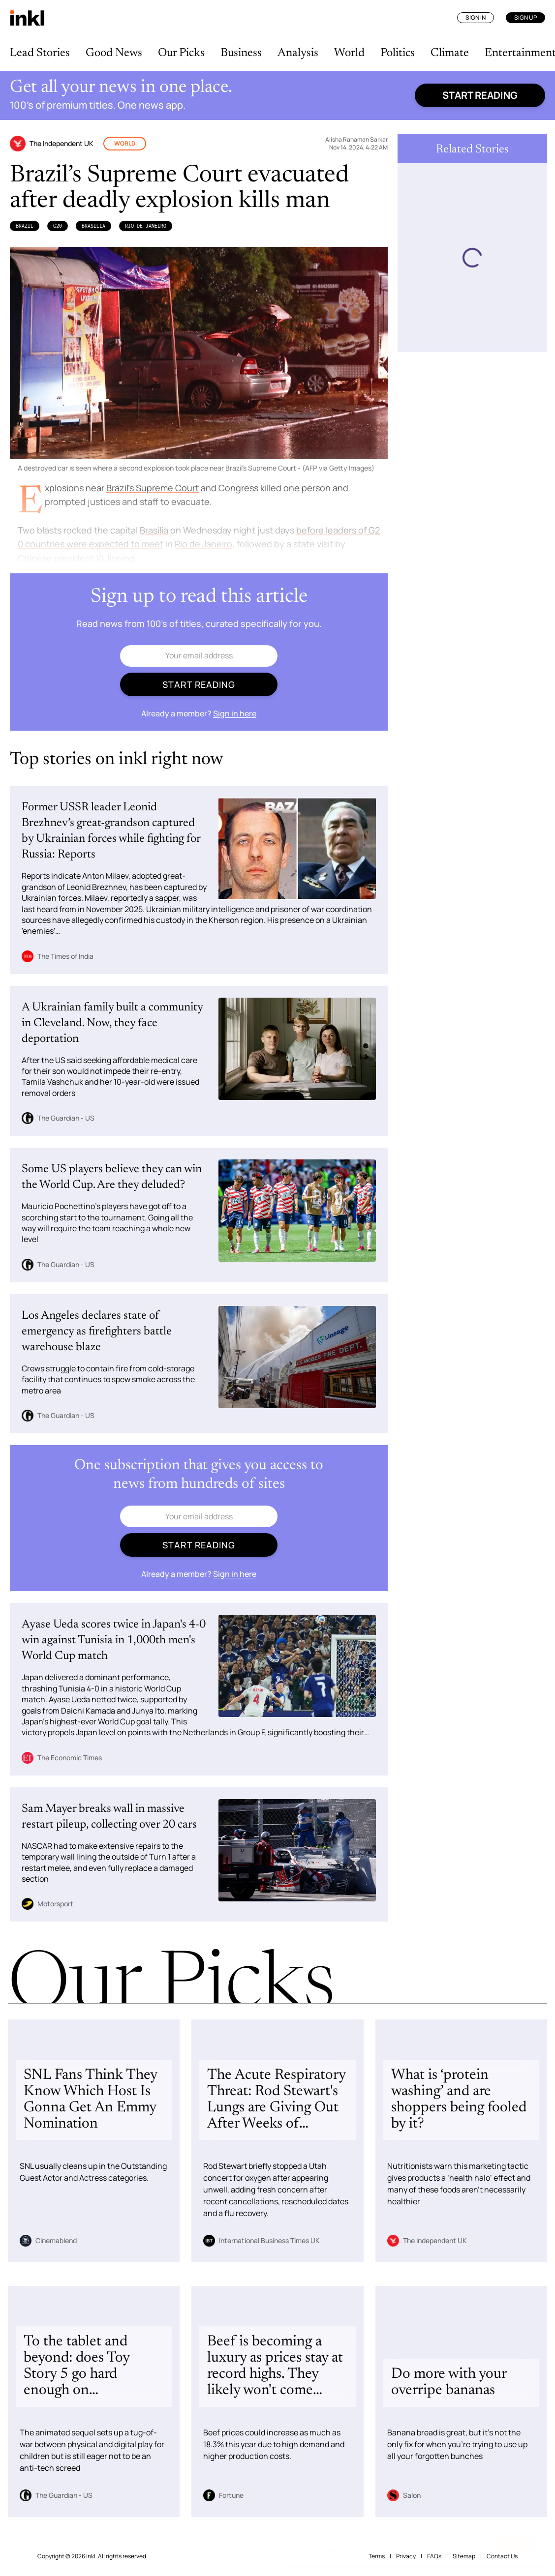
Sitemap (464, 2556)
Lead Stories (40, 53)
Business (241, 53)
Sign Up (525, 17)
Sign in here (234, 713)
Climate (450, 53)
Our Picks (181, 53)
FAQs (434, 2556)
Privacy (406, 2556)
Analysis (298, 53)
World (349, 53)
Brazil (24, 226)
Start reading (480, 95)
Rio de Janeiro (145, 226)
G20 (57, 226)
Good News (114, 53)
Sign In (475, 17)
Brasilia (93, 226)
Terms (377, 2556)
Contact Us (502, 2556)
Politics (397, 53)
